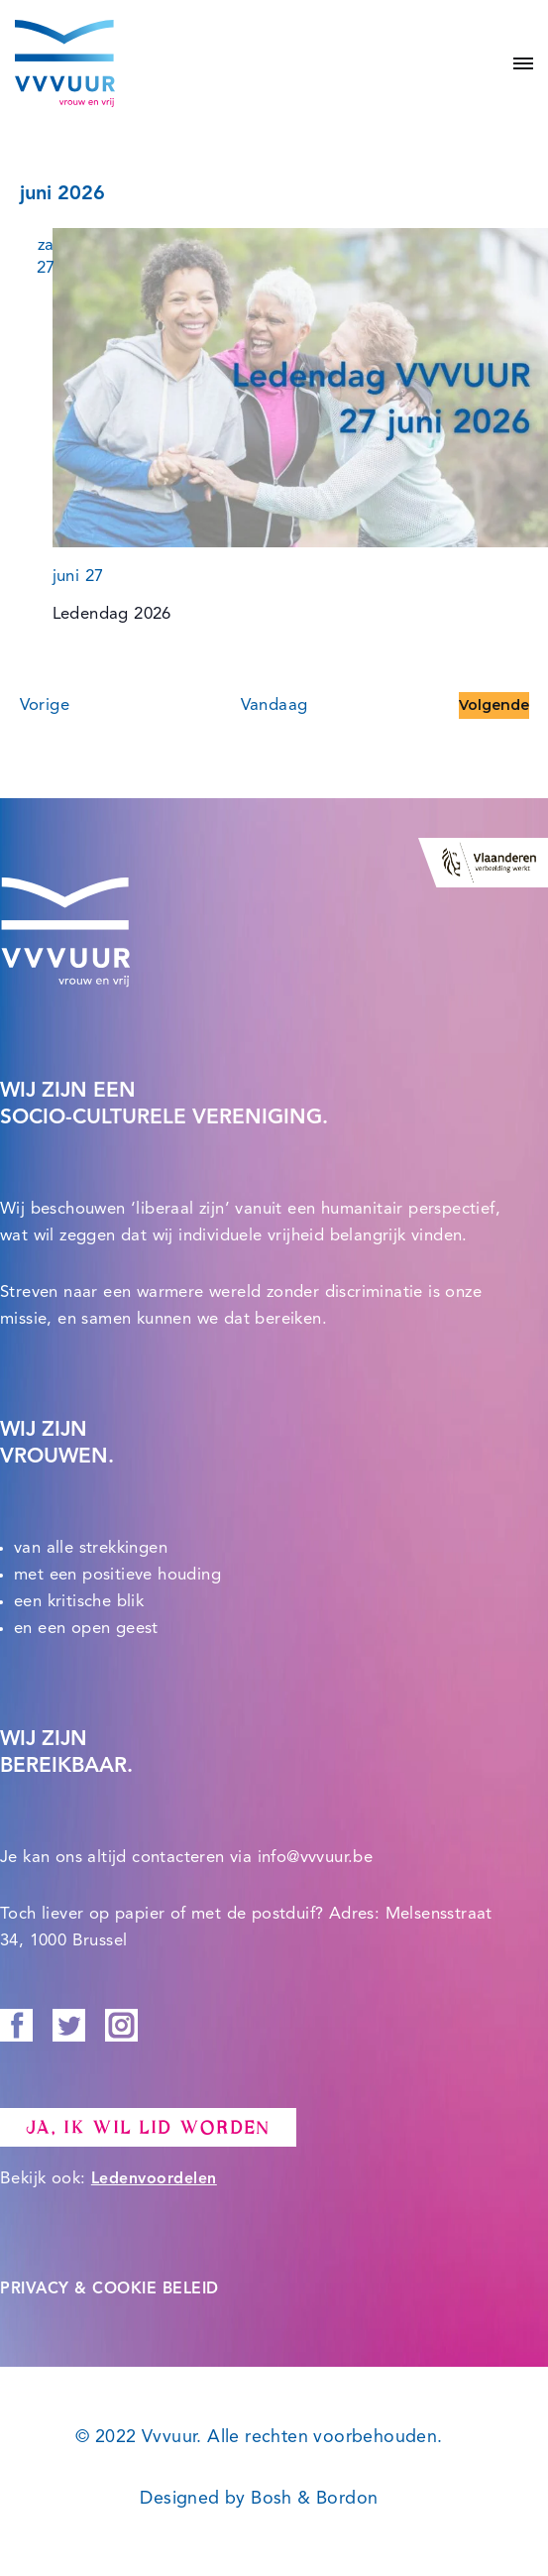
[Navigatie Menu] (515, 63)
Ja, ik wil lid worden (148, 2128)
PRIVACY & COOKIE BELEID (109, 2289)
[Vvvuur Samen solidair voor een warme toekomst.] (65, 63)
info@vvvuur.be (316, 1857)
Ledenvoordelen (154, 2179)
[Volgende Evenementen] (494, 705)
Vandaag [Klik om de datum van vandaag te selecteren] (274, 705)
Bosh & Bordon (314, 2499)
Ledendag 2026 (112, 614)
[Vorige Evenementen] (44, 705)
